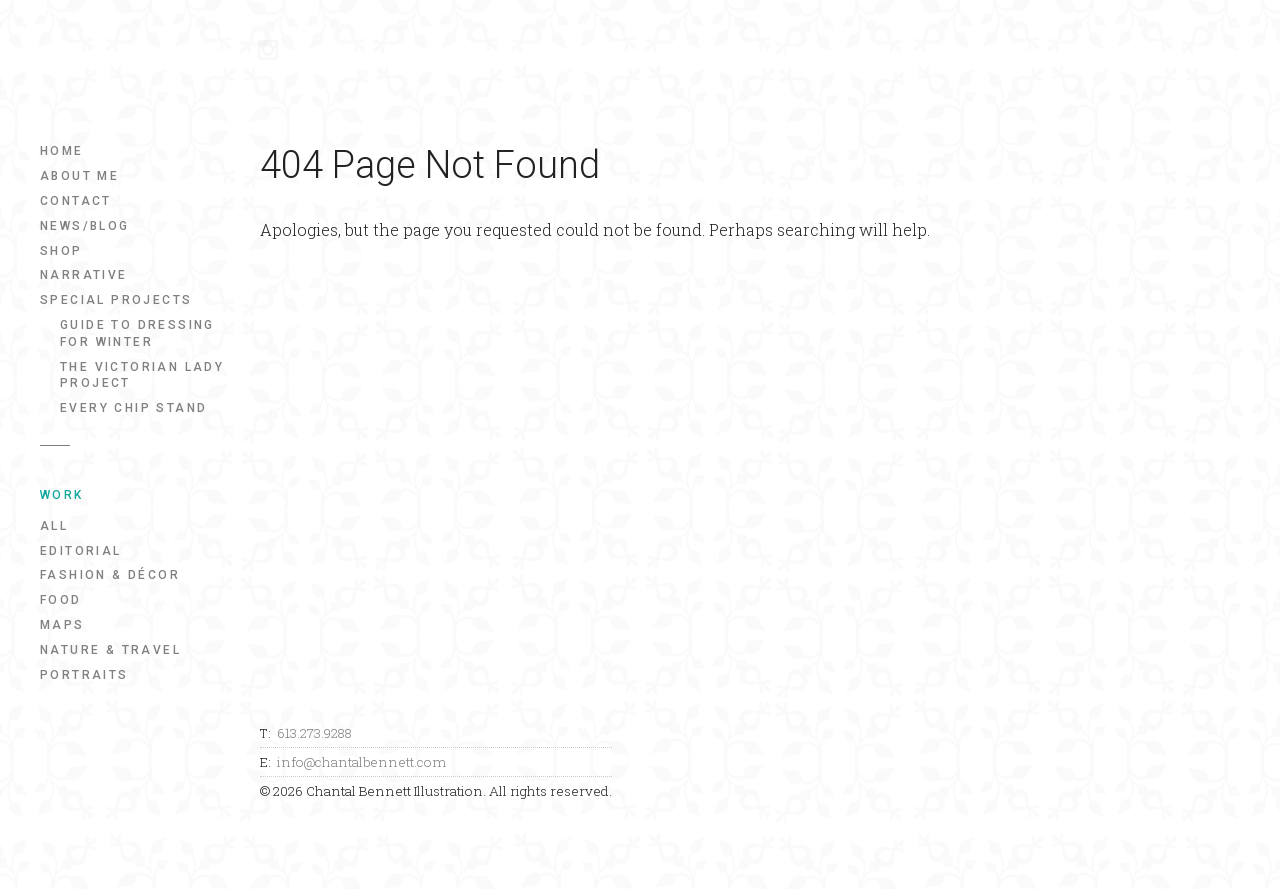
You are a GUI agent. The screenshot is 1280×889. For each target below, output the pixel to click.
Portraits (84, 675)
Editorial (81, 551)
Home (62, 151)
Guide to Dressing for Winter (137, 333)
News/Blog (85, 226)
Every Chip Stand (133, 408)
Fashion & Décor (110, 575)
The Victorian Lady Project (142, 375)
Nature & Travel (110, 650)
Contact (76, 201)
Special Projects (116, 300)
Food (61, 600)
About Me (79, 176)
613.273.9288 (314, 733)
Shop (61, 251)
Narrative (84, 275)
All (54, 526)
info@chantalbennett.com (361, 762)
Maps (62, 625)
